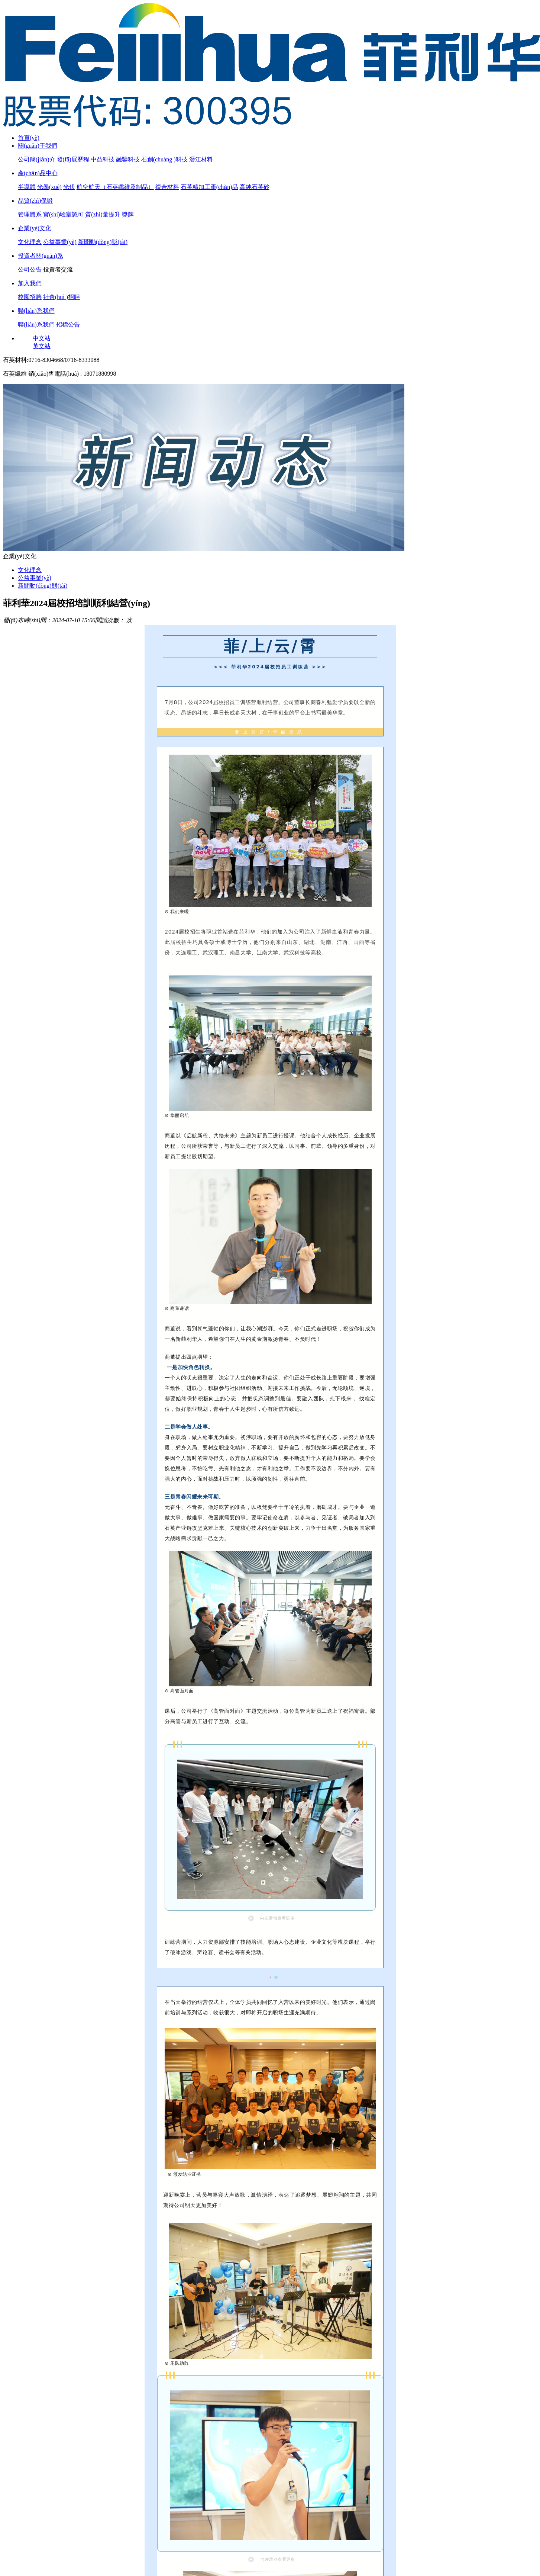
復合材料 (167, 187)
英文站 (42, 346)
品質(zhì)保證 (35, 200)
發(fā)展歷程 (73, 159)
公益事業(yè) (60, 242)
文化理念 (30, 242)
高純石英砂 (254, 187)
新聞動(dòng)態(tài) (102, 242)
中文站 (42, 338)
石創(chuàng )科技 (164, 159)
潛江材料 (201, 159)
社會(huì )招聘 (61, 297)
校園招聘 (30, 297)
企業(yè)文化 (34, 228)
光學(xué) (49, 187)
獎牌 (128, 214)
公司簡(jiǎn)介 (36, 159)
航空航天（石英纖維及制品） (115, 187)
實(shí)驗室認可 (63, 214)
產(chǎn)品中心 (38, 173)
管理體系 (30, 214)
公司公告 (30, 269)
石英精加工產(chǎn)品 (209, 187)
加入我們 (30, 283)
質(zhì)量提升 (102, 214)
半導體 (27, 187)
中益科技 (102, 159)
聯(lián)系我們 (36, 311)
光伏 (69, 187)
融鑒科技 (128, 159)
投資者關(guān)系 (40, 256)
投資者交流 (58, 269)
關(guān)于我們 (37, 145)
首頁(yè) (28, 138)
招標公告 (68, 324)
